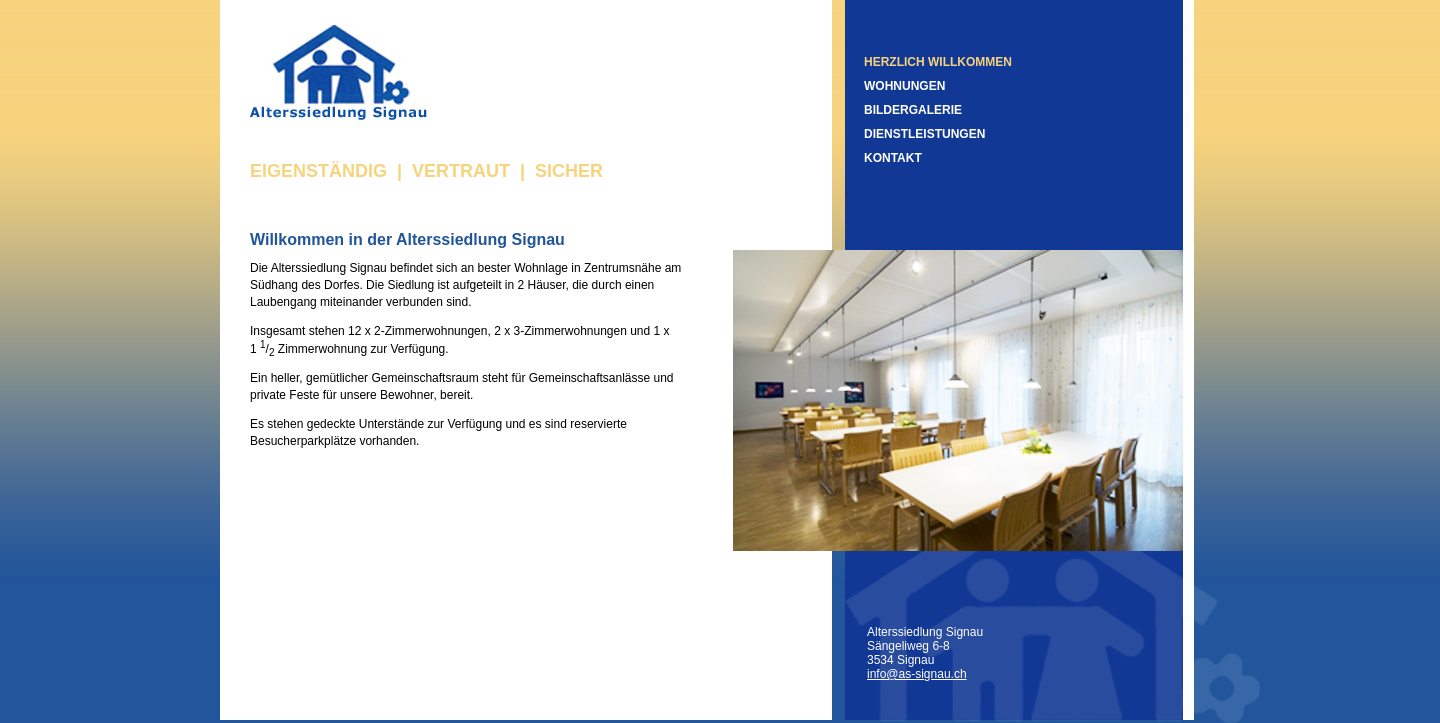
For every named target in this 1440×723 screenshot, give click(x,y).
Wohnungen (904, 86)
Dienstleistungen (924, 134)
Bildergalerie (913, 110)
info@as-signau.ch (917, 674)
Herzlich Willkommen (938, 62)
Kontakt (893, 158)
